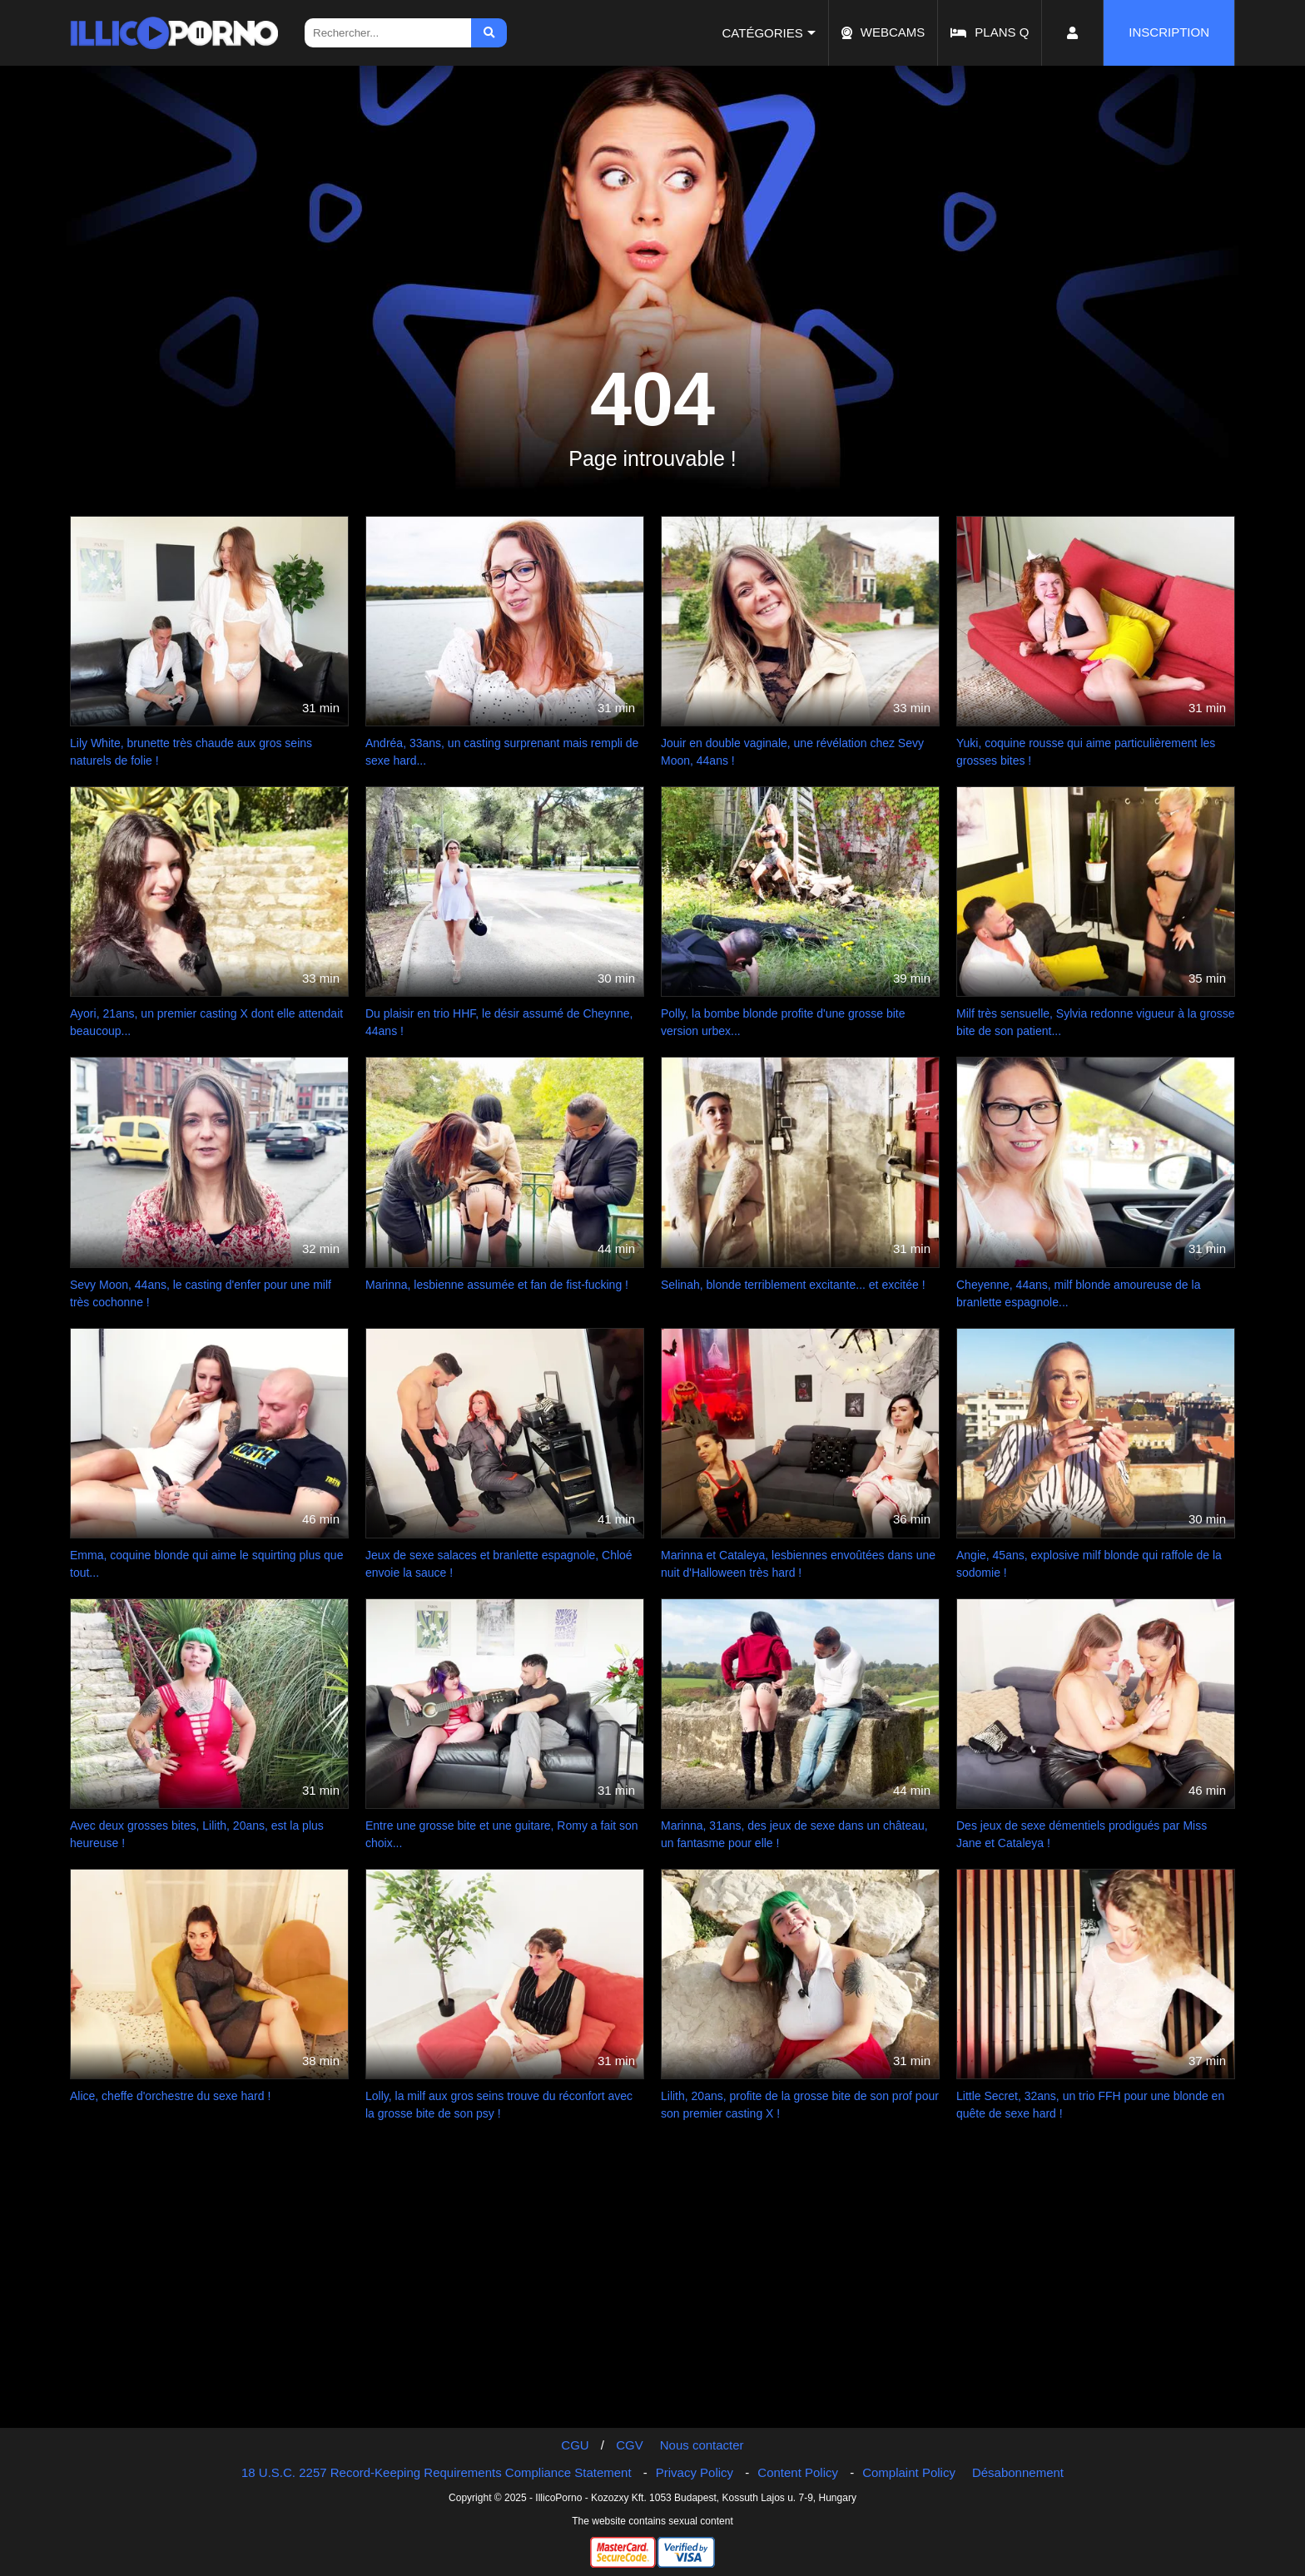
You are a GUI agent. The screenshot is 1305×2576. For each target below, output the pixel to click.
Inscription (1169, 32)
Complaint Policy (908, 2472)
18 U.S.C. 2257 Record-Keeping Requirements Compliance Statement (436, 2472)
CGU (574, 2445)
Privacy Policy (694, 2472)
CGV (629, 2445)
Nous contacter (702, 2445)
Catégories (762, 33)
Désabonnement (1018, 2472)
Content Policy (797, 2472)
